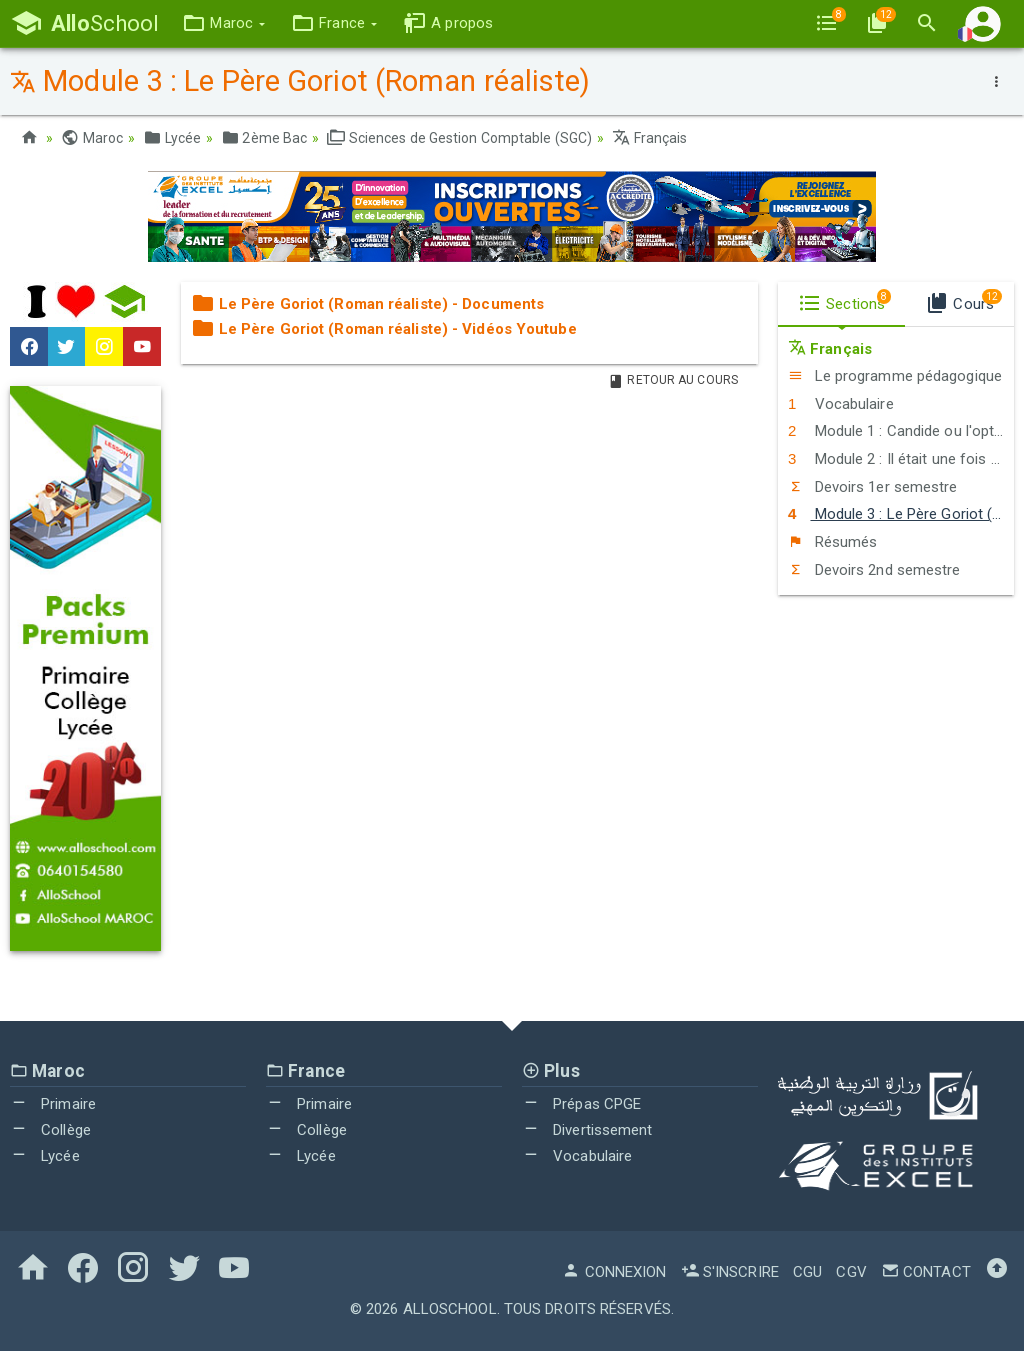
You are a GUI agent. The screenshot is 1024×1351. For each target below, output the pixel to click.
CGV (851, 1272)
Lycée (172, 138)
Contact (926, 1272)
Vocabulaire (841, 404)
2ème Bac (264, 138)
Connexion (614, 1272)
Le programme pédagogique (895, 376)
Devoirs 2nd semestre (874, 570)
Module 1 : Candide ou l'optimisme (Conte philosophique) (901, 431)
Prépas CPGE (581, 1104)
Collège (50, 1130)
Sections (844, 301)
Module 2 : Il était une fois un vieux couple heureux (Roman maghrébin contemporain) (901, 459)
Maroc (92, 138)
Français (649, 138)
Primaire (53, 1104)
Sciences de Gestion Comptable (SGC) (459, 138)
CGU (807, 1272)
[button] (223, 23)
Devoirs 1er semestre (873, 487)
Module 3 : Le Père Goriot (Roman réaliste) (901, 514)
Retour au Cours (673, 380)
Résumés (832, 542)
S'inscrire (730, 1272)
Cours (963, 301)
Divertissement (587, 1130)
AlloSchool (450, 1309)
